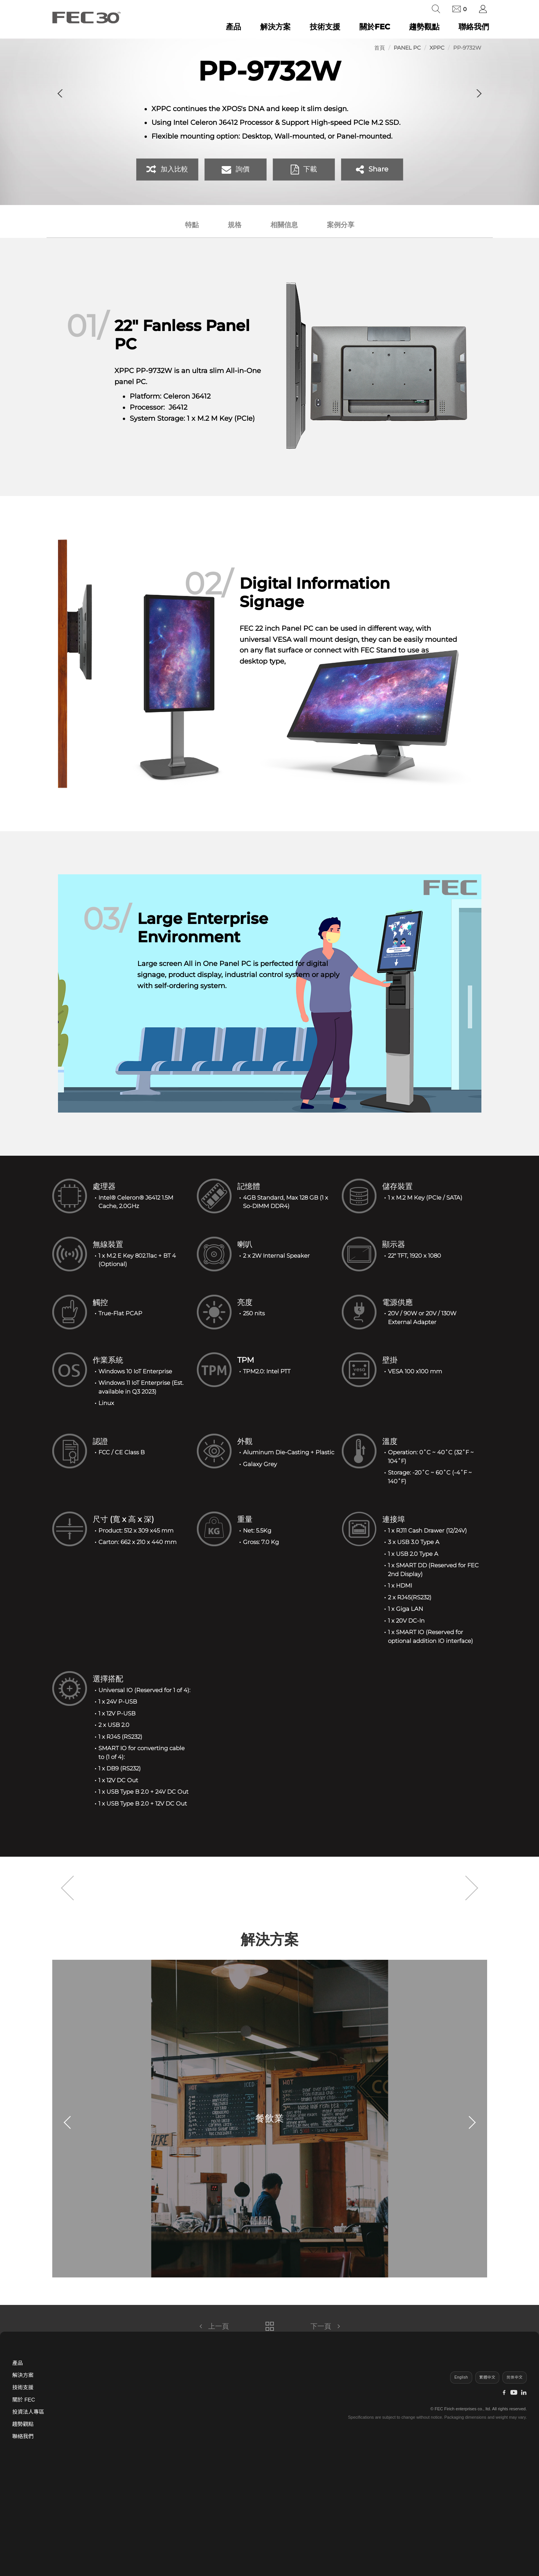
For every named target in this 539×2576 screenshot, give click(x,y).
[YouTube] (513, 2393)
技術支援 (325, 26)
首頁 (379, 47)
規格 (234, 225)
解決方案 (275, 26)
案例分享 (340, 225)
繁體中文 (487, 2377)
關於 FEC (23, 2400)
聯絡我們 (474, 26)
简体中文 (515, 2377)
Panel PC (407, 47)
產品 (233, 26)
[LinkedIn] (523, 2393)
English (461, 2377)
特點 (192, 225)
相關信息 (284, 225)
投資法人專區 (28, 2412)
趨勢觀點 (424, 26)
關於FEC (374, 26)
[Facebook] (504, 2393)
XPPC (437, 47)
